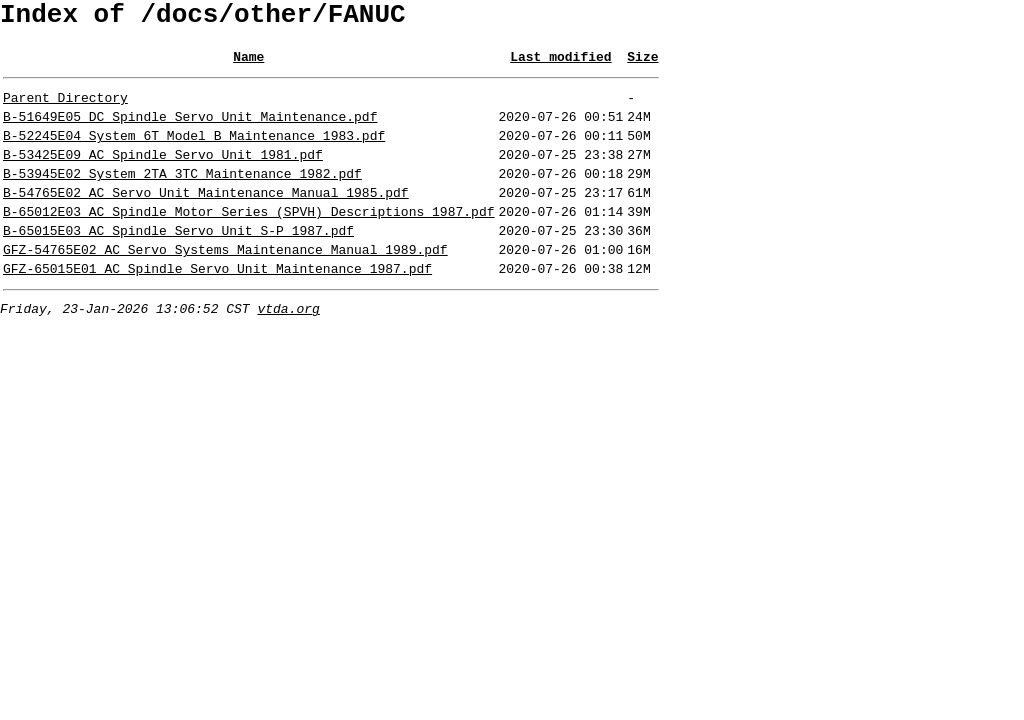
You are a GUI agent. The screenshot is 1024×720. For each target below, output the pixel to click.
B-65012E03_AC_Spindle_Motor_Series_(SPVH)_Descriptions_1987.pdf (248, 241)
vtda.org (288, 350)
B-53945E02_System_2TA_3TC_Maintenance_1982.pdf (182, 197)
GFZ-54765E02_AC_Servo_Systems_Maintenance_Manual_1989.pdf (225, 285)
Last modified (560, 65)
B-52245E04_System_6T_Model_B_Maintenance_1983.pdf (194, 153)
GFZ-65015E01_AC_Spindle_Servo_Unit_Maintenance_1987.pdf (217, 307)
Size (642, 65)
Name (248, 65)
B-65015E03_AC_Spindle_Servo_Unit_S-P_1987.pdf (178, 263)
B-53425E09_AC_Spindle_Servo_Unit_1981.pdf (163, 175)
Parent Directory (65, 109)
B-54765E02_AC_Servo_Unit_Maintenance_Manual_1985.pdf (206, 219)
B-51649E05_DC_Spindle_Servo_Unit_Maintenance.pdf (190, 131)
